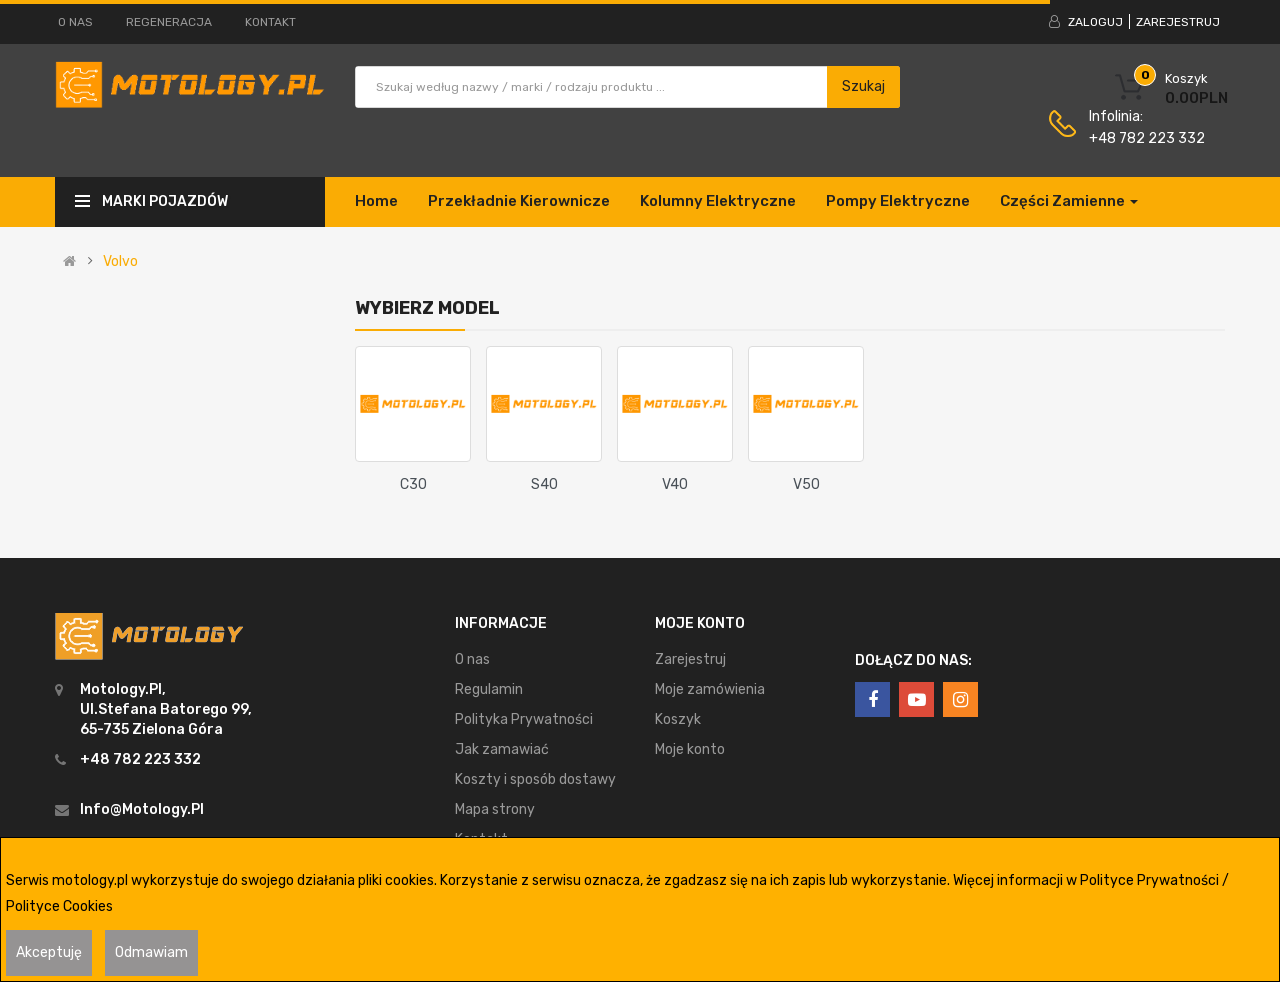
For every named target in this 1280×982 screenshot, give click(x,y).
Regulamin (489, 689)
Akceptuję (49, 952)
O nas (75, 22)
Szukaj (863, 86)
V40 (675, 484)
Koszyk (678, 719)
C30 (413, 484)
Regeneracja (169, 22)
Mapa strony (495, 809)
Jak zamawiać (502, 749)
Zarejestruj (1178, 22)
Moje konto (690, 749)
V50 (806, 484)
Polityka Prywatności (524, 719)
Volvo (120, 262)
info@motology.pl (142, 809)
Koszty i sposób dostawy (535, 779)
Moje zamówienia (710, 689)
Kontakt (270, 22)
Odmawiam (151, 952)
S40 (544, 484)
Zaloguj (1095, 22)
